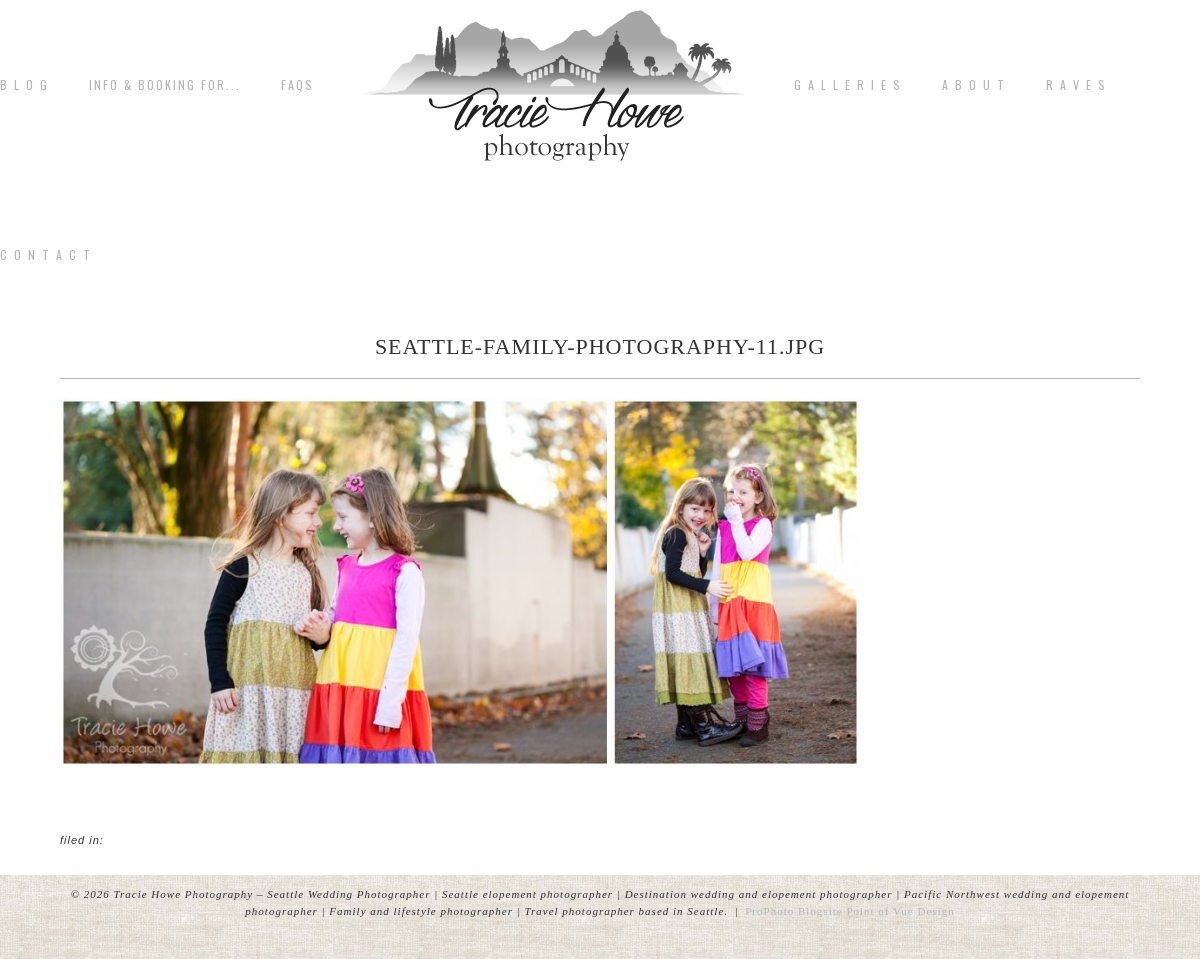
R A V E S (1076, 85)
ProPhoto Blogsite (793, 911)
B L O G (24, 85)
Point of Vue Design (900, 911)
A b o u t (974, 85)
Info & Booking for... (165, 85)
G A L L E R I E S (848, 85)
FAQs (297, 85)
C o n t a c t (46, 255)
